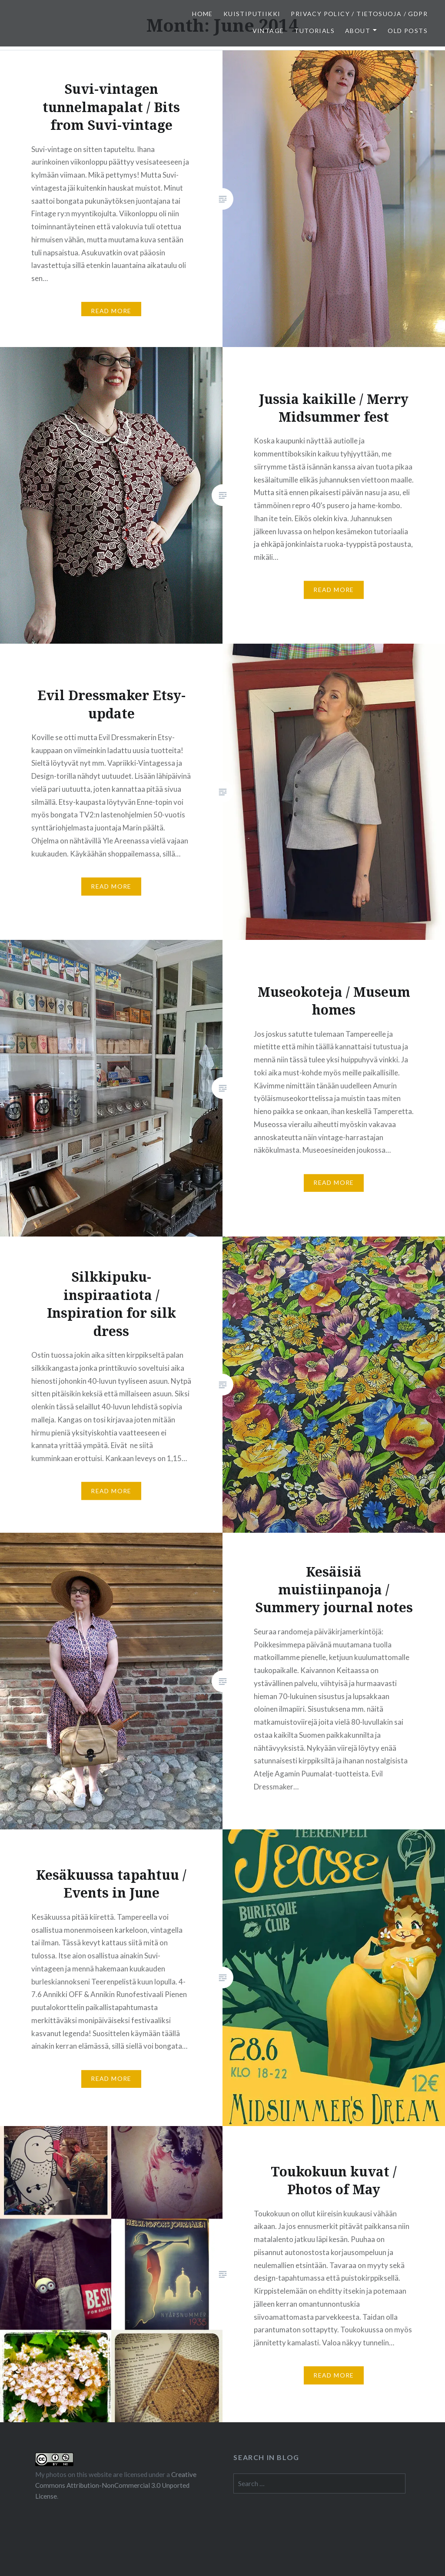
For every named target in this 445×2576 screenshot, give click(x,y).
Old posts (408, 30)
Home (202, 13)
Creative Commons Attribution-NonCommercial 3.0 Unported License (115, 2485)
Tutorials (314, 30)
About (357, 30)
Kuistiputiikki (252, 13)
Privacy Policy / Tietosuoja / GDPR (359, 13)
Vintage (268, 30)
